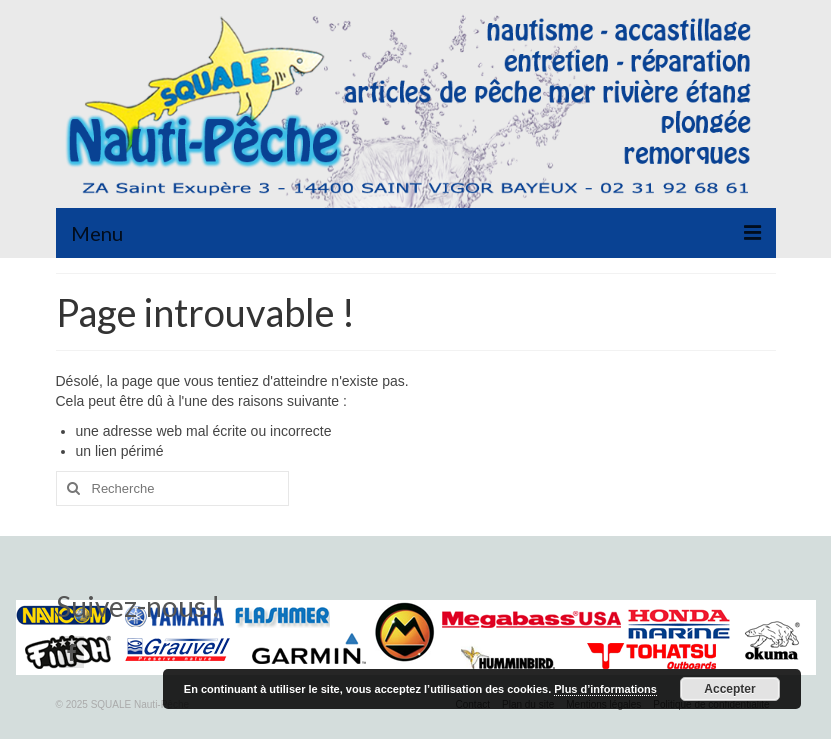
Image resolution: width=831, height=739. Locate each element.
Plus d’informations (605, 689)
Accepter (729, 689)
